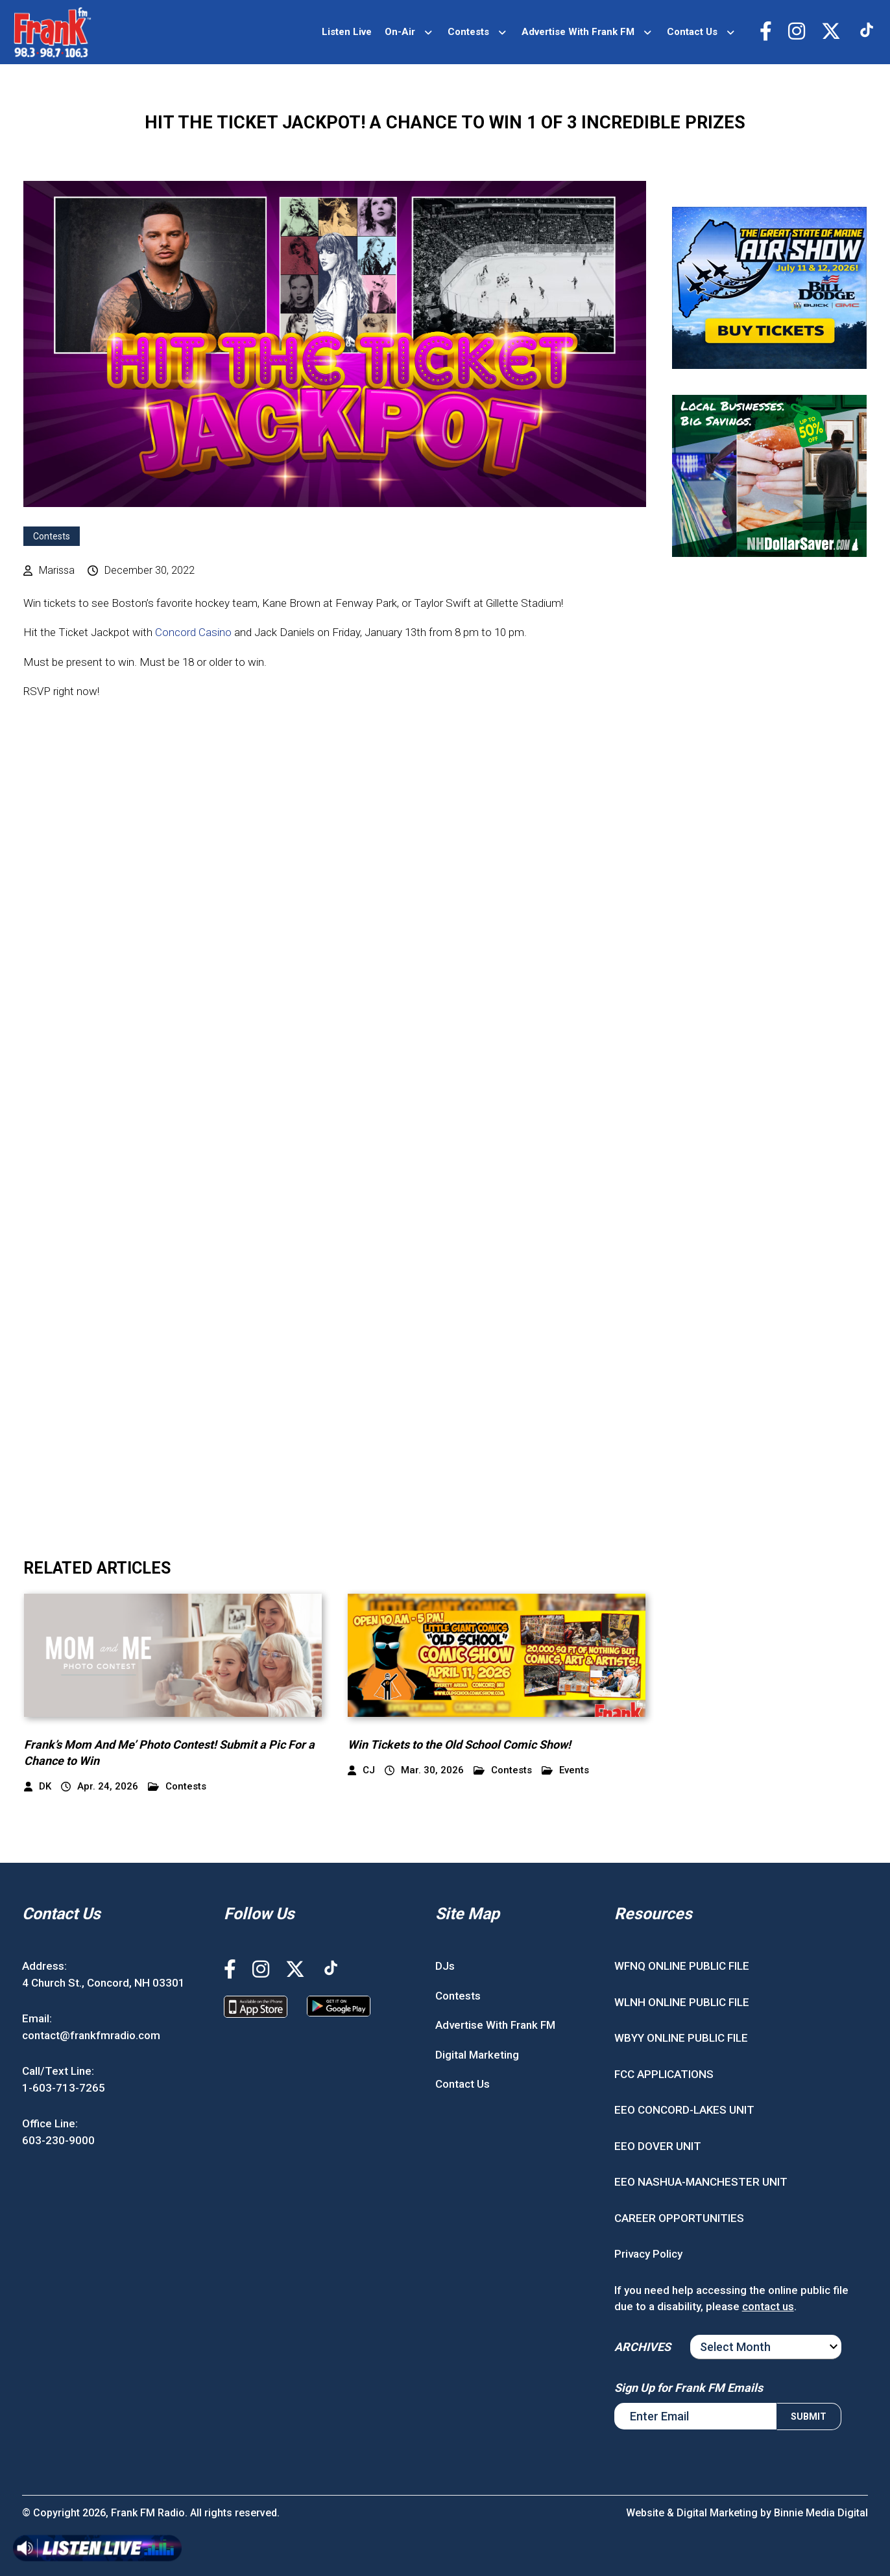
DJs (445, 1965)
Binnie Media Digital (821, 2513)
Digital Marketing (477, 2054)
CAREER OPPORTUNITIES (679, 2218)
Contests (468, 32)
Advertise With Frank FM (578, 32)
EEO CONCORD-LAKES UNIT (684, 2109)
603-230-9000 (58, 2140)
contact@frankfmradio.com (91, 2035)
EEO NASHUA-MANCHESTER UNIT (701, 2181)
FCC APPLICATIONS (664, 2074)
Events (565, 1770)
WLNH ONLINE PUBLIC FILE (681, 2002)
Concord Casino (193, 632)
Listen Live (347, 32)
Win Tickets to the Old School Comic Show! (459, 1744)
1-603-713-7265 (63, 2087)
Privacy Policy (648, 2253)
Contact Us (692, 32)
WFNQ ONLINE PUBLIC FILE (681, 1965)
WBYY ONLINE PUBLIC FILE (681, 2037)
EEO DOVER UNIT (657, 2146)
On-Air (400, 32)
